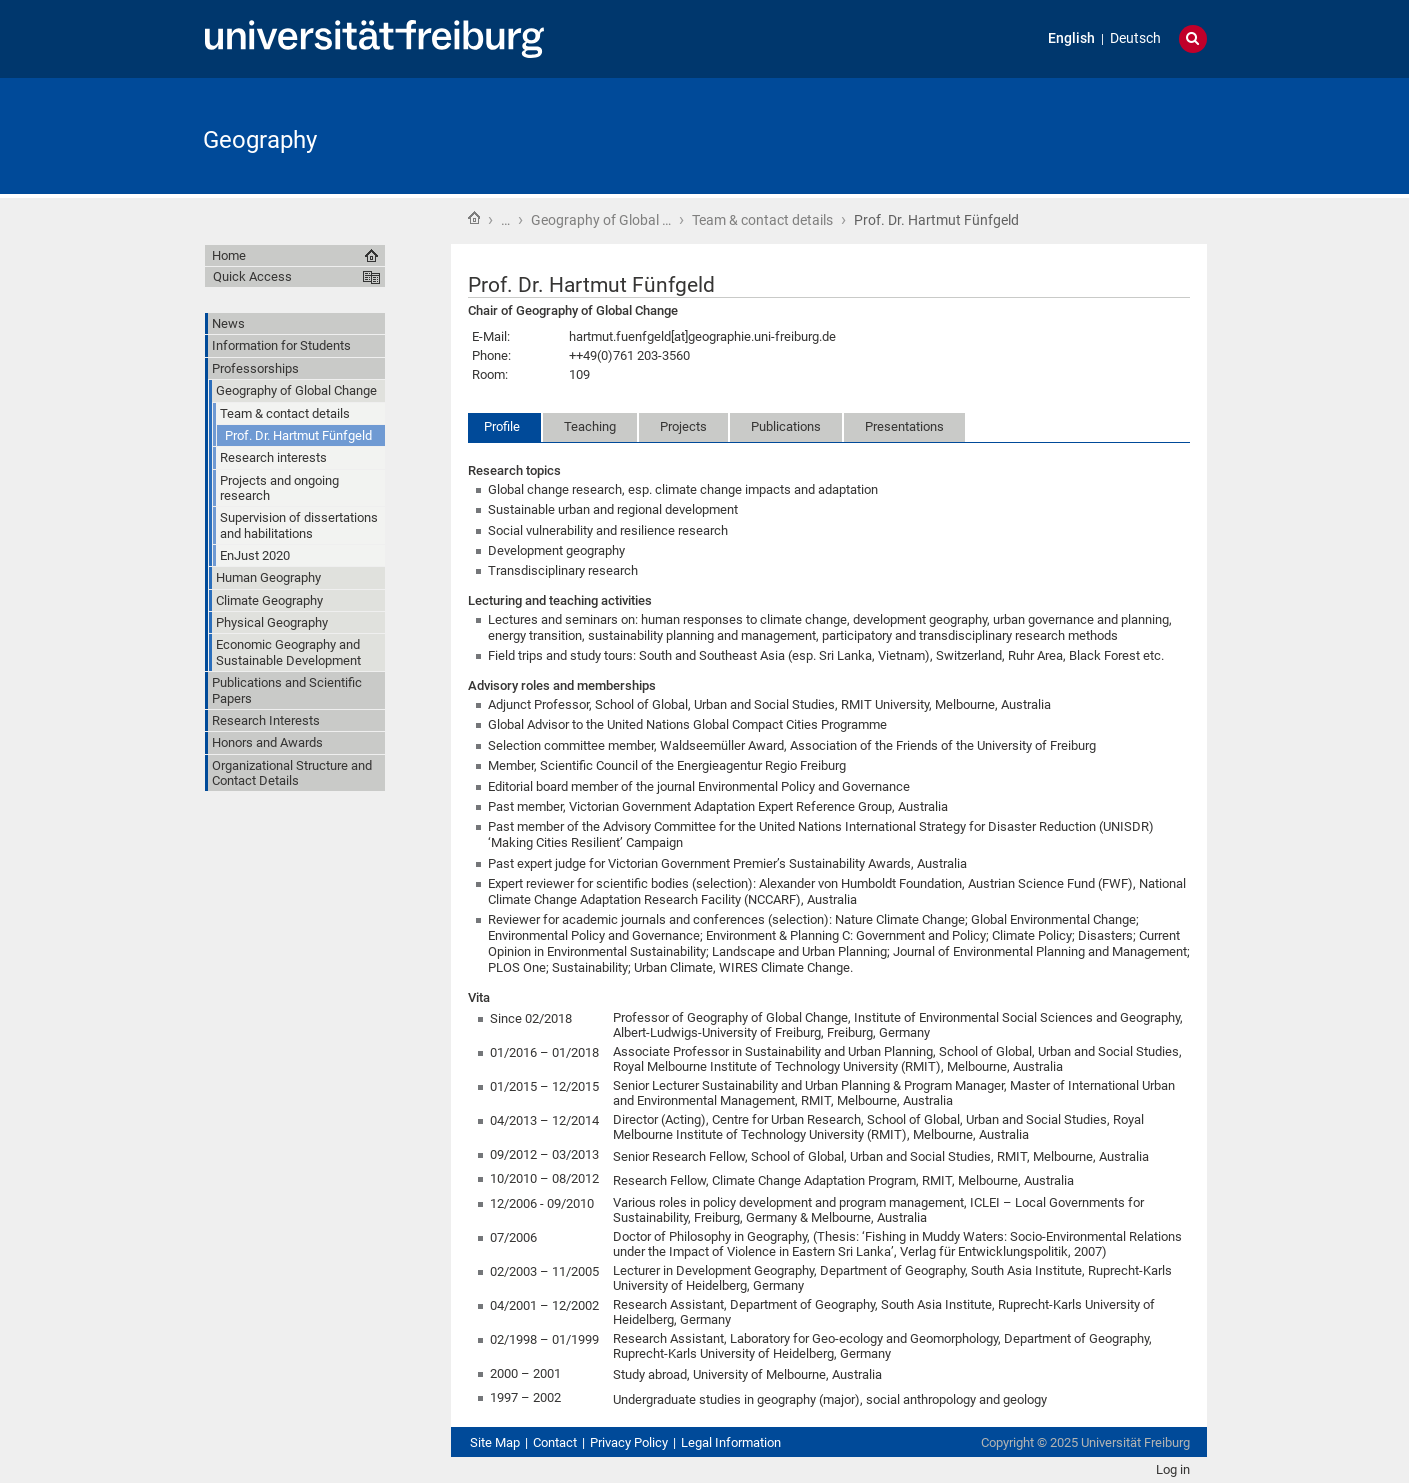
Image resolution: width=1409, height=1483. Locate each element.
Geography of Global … (601, 220)
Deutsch (1135, 38)
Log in (1173, 1469)
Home (474, 218)
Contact (555, 1442)
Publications (786, 426)
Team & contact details (762, 220)
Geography (260, 140)
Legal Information (731, 1442)
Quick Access (252, 276)
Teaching (590, 426)
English (1071, 38)
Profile (502, 426)
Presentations (904, 426)
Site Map (495, 1442)
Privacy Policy (629, 1442)
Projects (683, 426)
